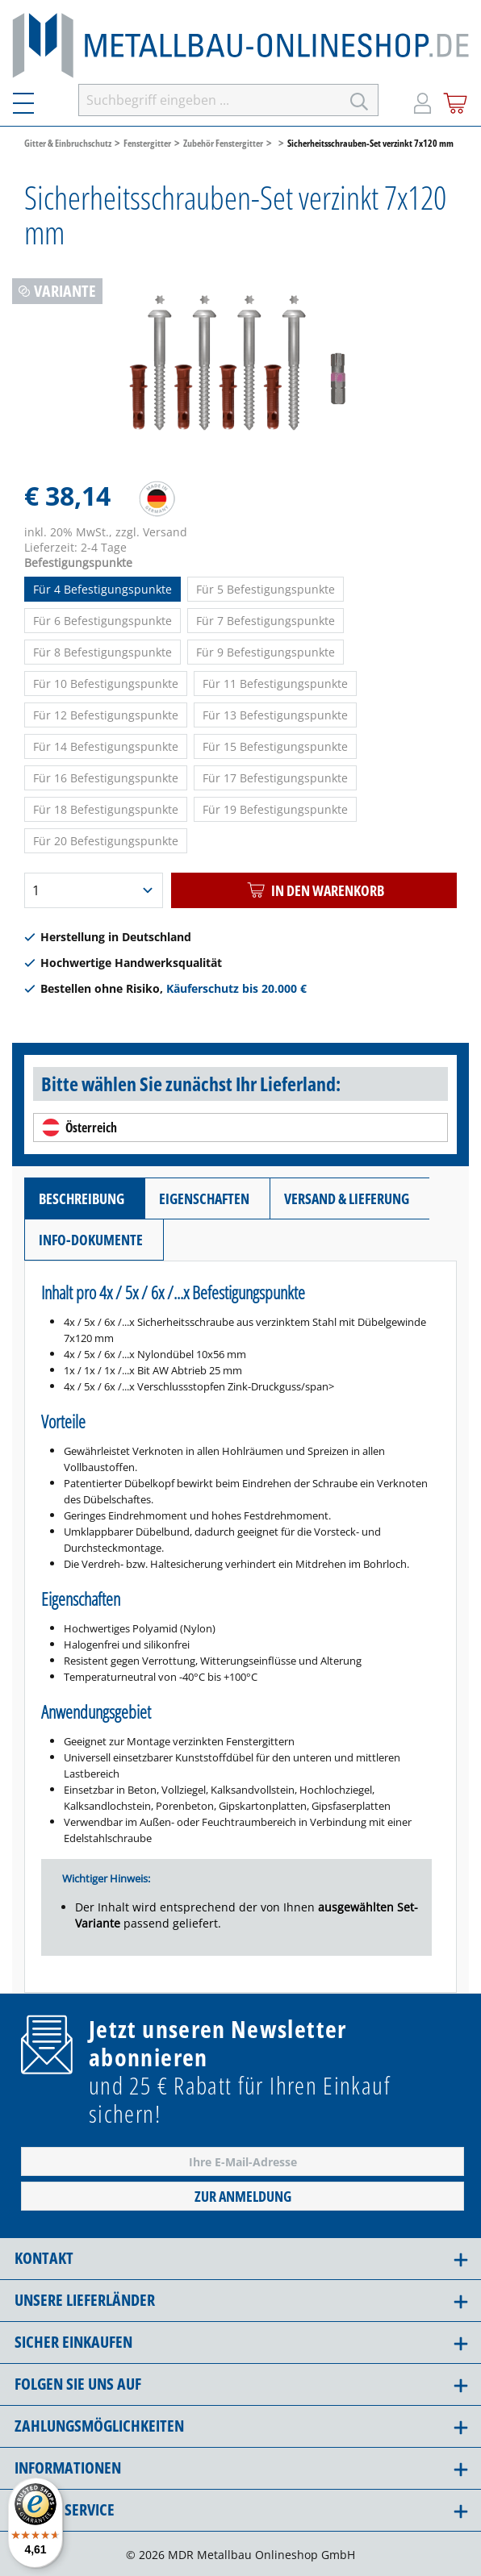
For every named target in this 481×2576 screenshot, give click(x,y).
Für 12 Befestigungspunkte (105, 715)
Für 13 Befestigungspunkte (275, 715)
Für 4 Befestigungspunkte (102, 589)
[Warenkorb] (455, 100)
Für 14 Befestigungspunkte (105, 746)
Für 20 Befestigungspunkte (105, 840)
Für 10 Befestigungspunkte (105, 683)
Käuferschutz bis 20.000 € (236, 988)
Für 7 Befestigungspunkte (265, 620)
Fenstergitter (147, 142)
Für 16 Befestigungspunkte (105, 778)
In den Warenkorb (314, 890)
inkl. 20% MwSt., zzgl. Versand (105, 532)
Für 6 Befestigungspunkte (102, 620)
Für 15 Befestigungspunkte (275, 746)
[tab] (84, 1198)
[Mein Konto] (422, 100)
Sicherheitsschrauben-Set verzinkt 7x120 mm (370, 142)
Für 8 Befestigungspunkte (102, 652)
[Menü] (33, 100)
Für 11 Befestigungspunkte (275, 683)
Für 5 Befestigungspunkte (265, 589)
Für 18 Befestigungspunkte (105, 809)
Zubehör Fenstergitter (223, 142)
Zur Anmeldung (242, 2196)
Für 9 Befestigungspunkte (265, 652)
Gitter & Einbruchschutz (67, 142)
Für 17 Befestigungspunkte (275, 778)
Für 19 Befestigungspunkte (275, 809)
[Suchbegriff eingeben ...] (209, 100)
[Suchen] (360, 100)
